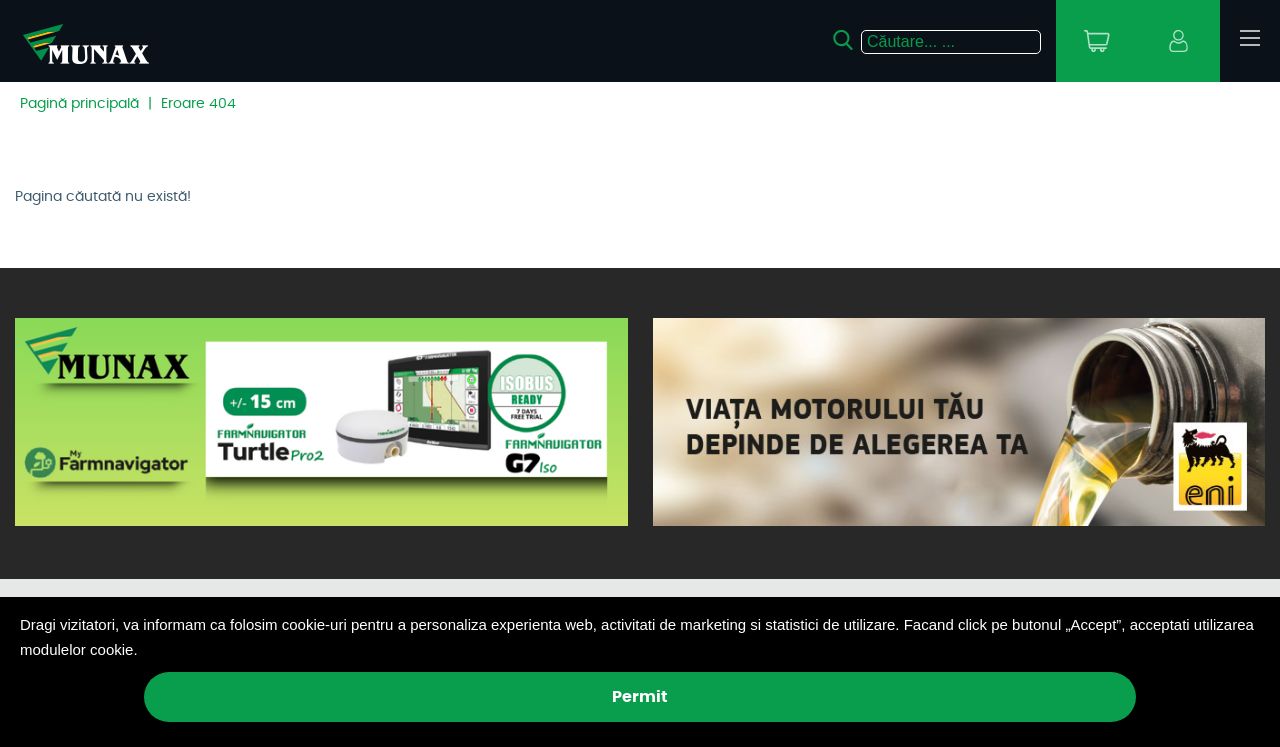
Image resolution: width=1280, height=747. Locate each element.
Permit (640, 697)
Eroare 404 (198, 104)
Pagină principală (79, 104)
